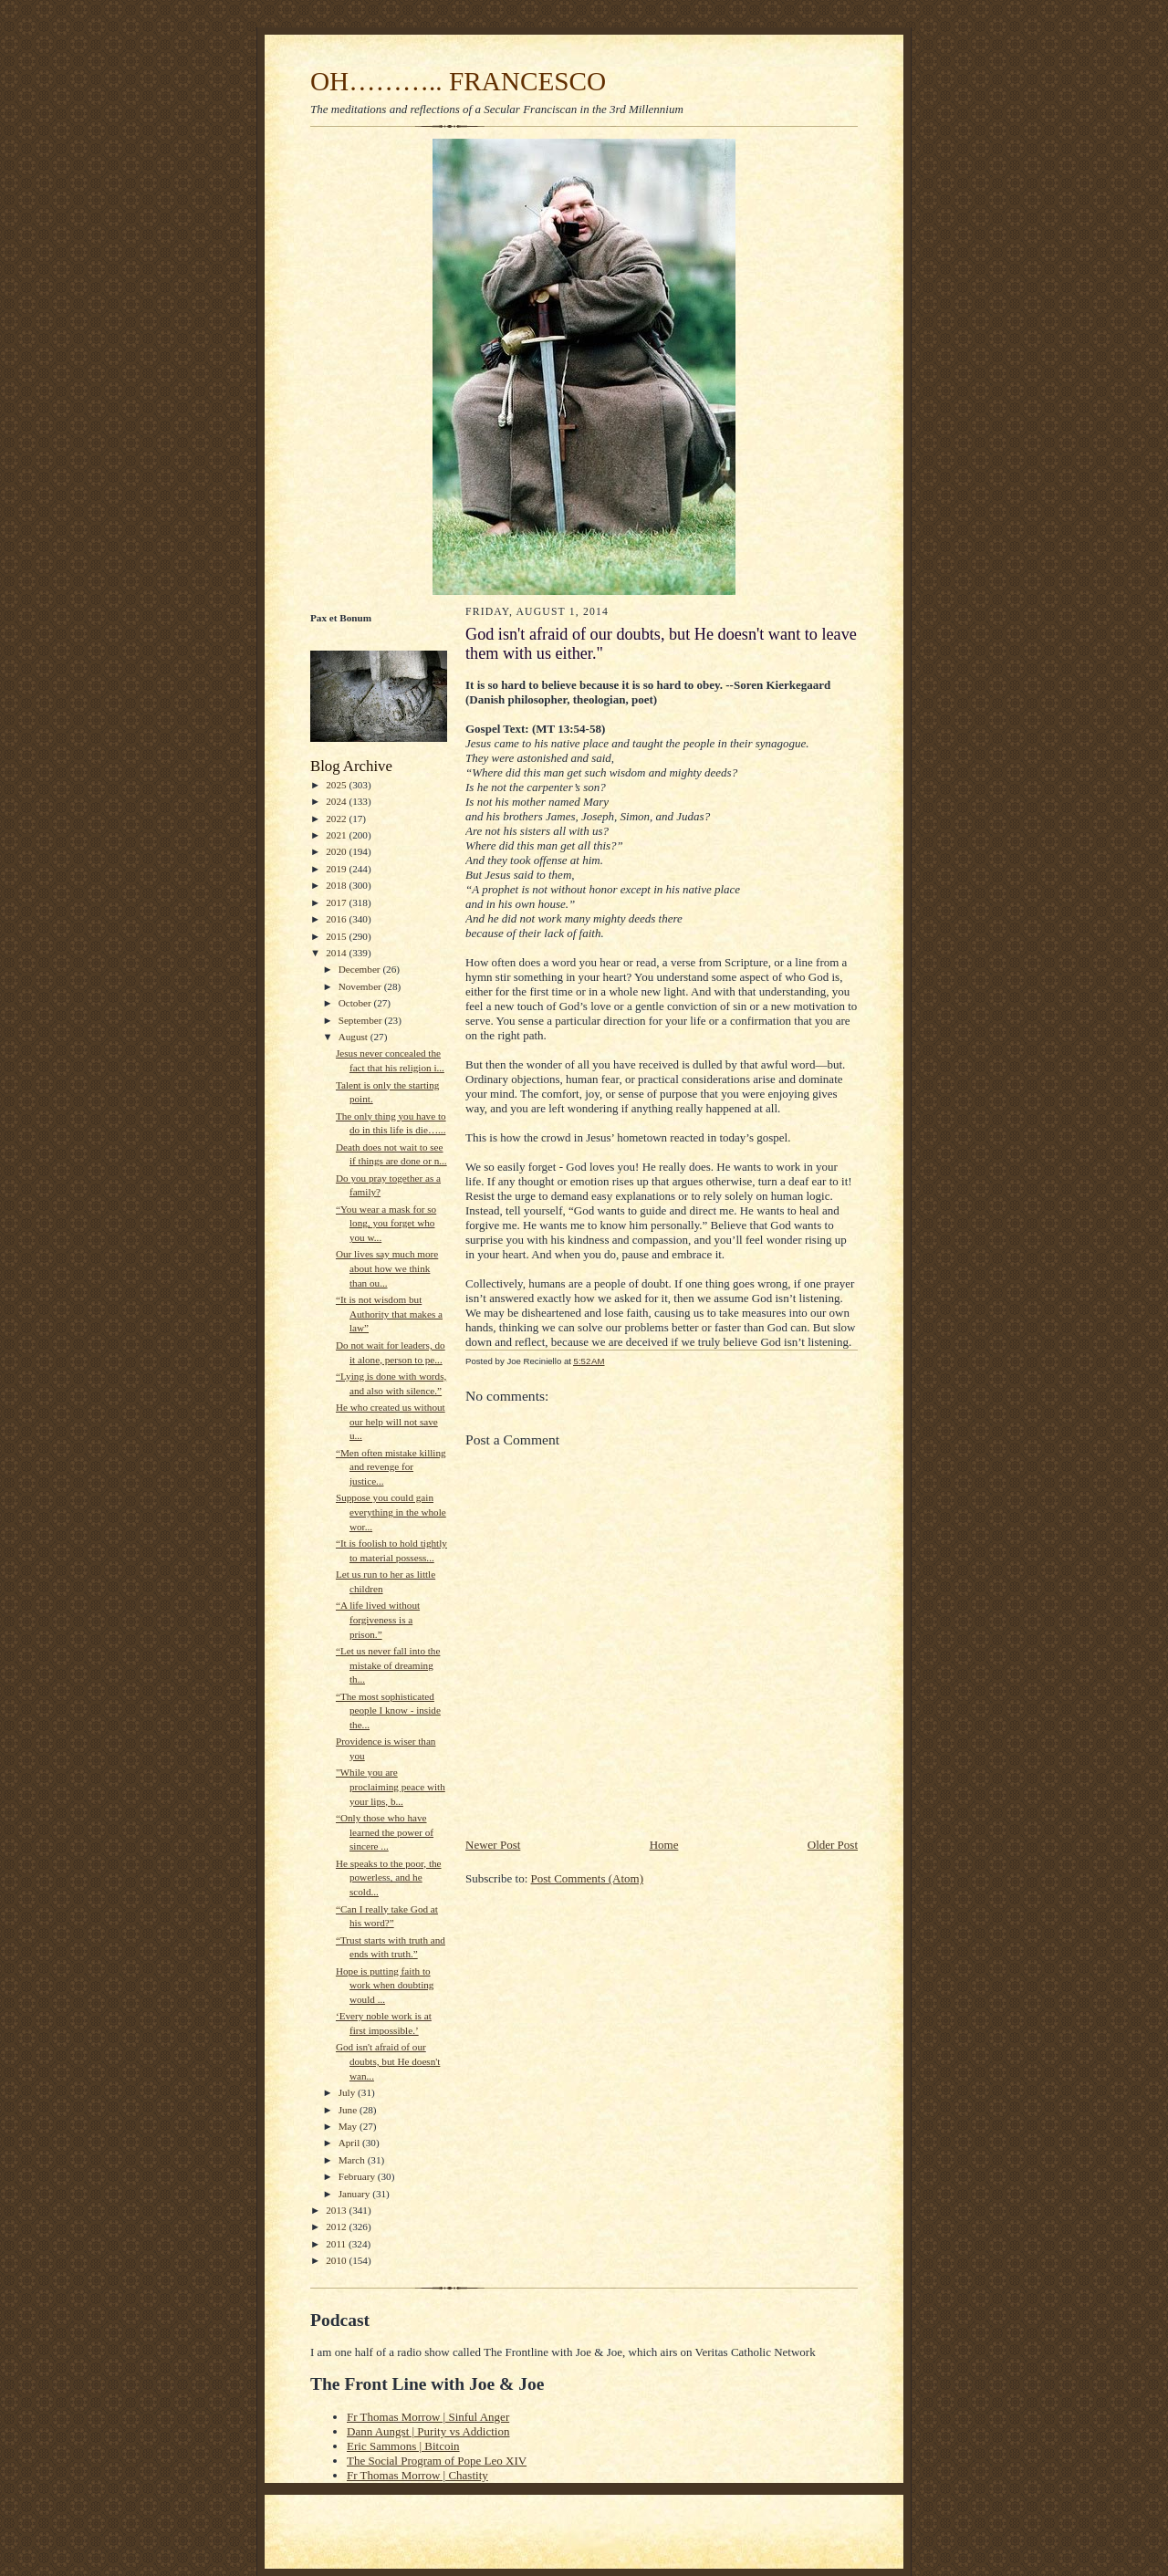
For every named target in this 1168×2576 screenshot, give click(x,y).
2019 (337, 868)
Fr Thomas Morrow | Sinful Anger (428, 2417)
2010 (337, 2260)
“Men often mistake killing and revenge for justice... (391, 1466)
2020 (337, 851)
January (356, 2193)
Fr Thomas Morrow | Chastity (417, 2475)
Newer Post (492, 1844)
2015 (337, 936)
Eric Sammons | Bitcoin (403, 2446)
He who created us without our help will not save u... (390, 1421)
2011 (337, 2243)
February (358, 2176)
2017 (337, 902)
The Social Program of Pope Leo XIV (437, 2460)
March (353, 2159)
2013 (337, 2210)
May (349, 2126)
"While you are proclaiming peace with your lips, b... (390, 1786)
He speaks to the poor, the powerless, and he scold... (389, 1877)
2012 (337, 2226)
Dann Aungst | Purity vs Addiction (428, 2431)
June (349, 2109)
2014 (337, 952)
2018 (337, 885)
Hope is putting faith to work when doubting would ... (384, 1985)
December (361, 969)
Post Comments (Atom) (587, 1878)
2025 (337, 784)
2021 (337, 834)
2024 (337, 801)
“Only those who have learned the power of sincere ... (384, 1831)
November (361, 986)
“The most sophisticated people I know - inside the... (388, 1710)
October (356, 1002)
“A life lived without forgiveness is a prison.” (378, 1619)
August (354, 1036)
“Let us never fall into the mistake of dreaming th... (388, 1664)
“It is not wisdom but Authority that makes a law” (389, 1313)
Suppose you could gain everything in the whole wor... (391, 1511)
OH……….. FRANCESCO (458, 81)
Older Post (833, 1844)
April (350, 2142)
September (362, 1020)
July (348, 2092)
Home (664, 1844)
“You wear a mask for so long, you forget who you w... (386, 1223)
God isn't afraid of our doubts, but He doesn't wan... (388, 2061)
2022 (337, 818)
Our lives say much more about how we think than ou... (387, 1268)
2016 (337, 918)
